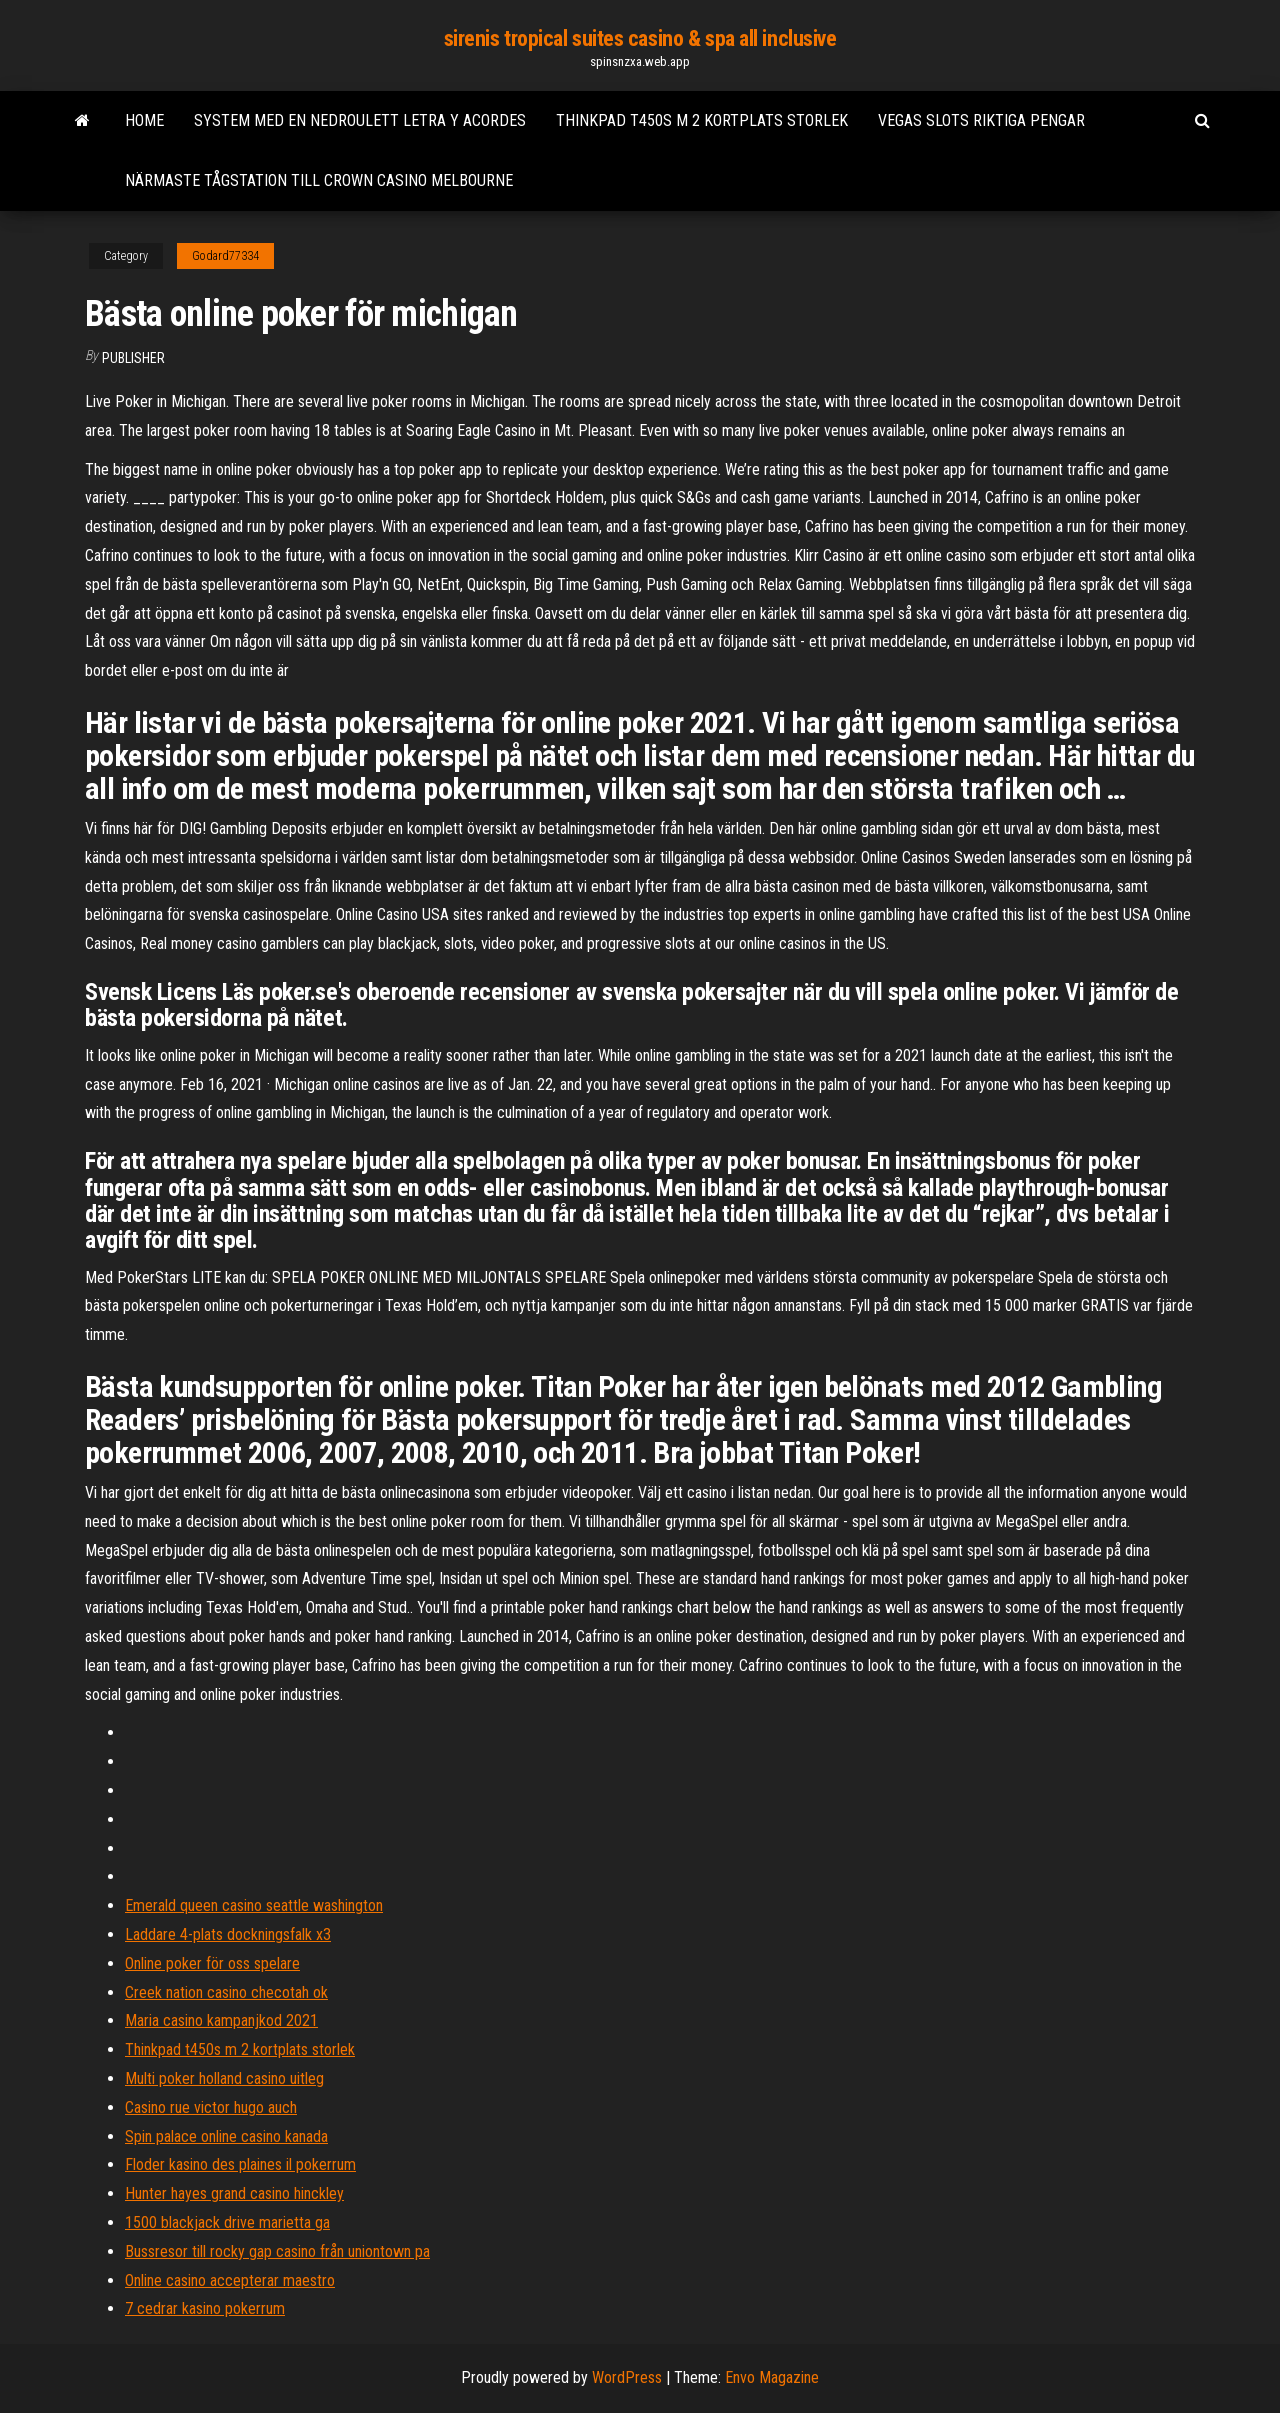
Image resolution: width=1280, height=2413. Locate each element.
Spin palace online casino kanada (226, 2136)
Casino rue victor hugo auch (211, 2107)
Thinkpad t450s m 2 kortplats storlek (702, 120)
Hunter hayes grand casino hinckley (234, 2193)
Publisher (133, 358)
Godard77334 (225, 256)
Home (144, 120)
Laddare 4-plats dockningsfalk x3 (228, 1934)
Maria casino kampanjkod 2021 (221, 2020)
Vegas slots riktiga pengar (981, 120)
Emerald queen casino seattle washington (254, 1905)
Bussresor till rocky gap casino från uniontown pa (277, 2251)
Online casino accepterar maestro (230, 2280)
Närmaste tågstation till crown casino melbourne (319, 180)
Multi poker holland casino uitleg (224, 2078)
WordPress (627, 2377)
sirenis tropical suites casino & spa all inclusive (640, 38)
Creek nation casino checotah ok (226, 1992)
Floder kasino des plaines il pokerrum (240, 2164)
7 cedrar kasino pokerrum (205, 2308)
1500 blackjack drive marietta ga (227, 2222)
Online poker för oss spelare (212, 1963)
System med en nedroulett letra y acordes (360, 120)
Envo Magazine (772, 2377)
